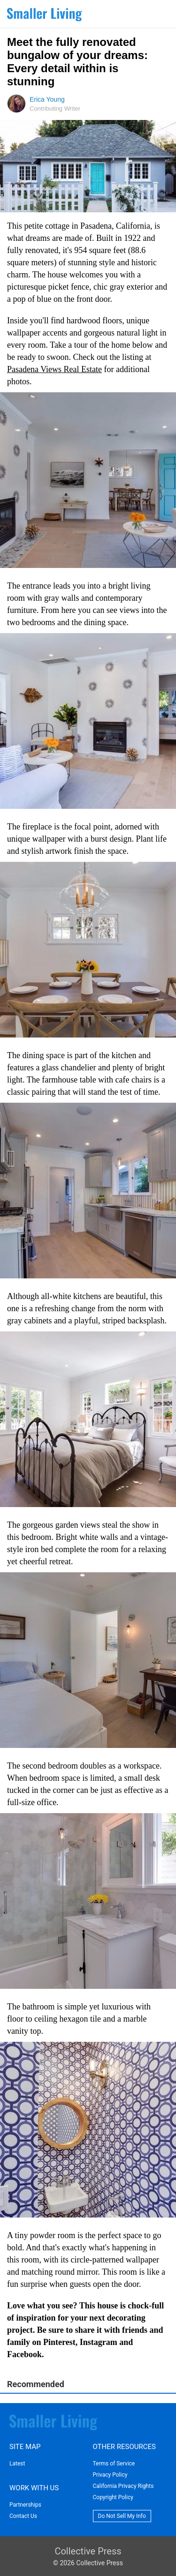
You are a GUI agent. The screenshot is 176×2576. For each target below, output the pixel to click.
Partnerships (25, 2504)
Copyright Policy (113, 2497)
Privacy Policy (110, 2474)
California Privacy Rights (123, 2486)
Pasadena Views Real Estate (54, 369)
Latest (17, 2463)
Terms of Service (114, 2463)
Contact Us (23, 2516)
